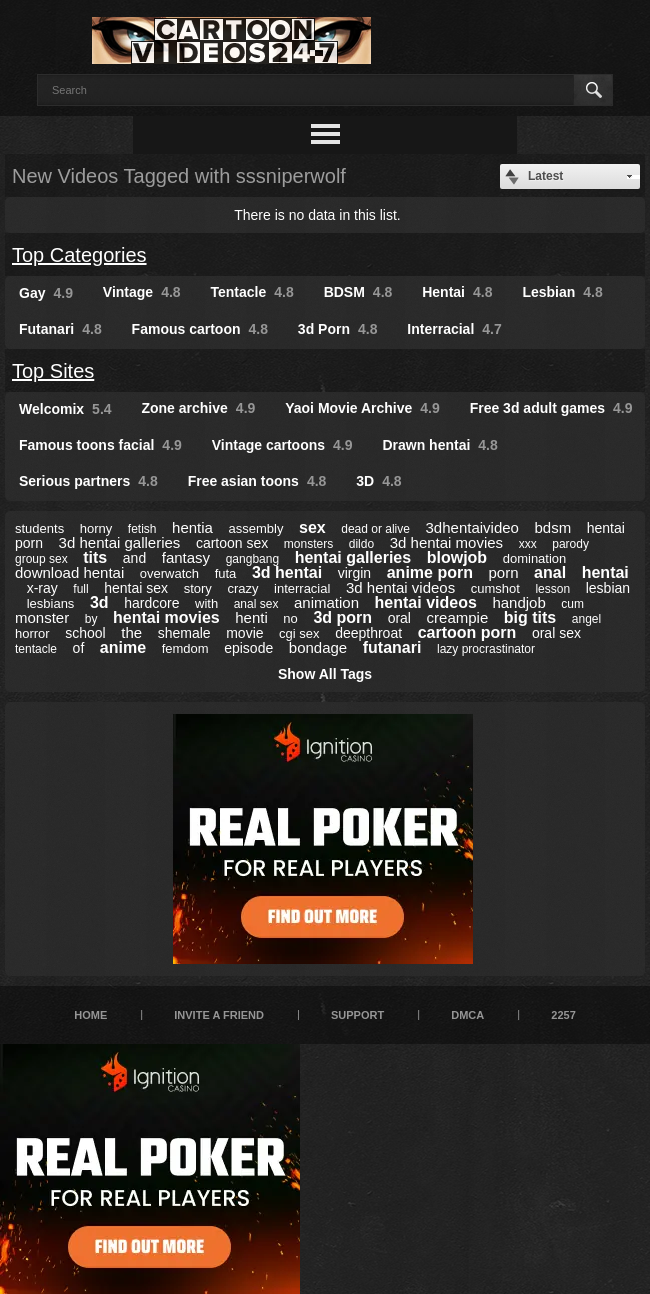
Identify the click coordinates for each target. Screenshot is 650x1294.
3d (99, 602)
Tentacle (252, 292)
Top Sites (53, 371)
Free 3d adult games (551, 408)
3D (378, 481)
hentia (192, 527)
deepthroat (368, 633)
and (134, 558)
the (131, 632)
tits (95, 557)
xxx (528, 544)
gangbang (252, 559)
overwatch (169, 573)
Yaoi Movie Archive (362, 408)
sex (312, 527)
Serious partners (88, 481)
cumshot (495, 588)
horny (96, 528)
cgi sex (299, 633)
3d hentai (287, 572)
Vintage (142, 292)
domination (535, 558)
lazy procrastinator (486, 649)
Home (90, 1015)
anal (550, 572)
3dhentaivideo (472, 527)
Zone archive (198, 408)
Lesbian (562, 292)
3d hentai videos (400, 587)
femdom (185, 648)
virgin (354, 573)
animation (326, 602)
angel (586, 619)
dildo (361, 544)
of (79, 648)
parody (570, 544)
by (91, 619)
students (39, 528)
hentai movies (166, 617)
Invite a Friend (219, 1015)
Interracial (454, 329)
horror (32, 633)
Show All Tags (325, 674)
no (290, 618)
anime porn (430, 572)
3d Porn (338, 329)
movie (244, 633)
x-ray (42, 588)
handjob (518, 602)
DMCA (467, 1015)
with (206, 603)
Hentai (457, 292)
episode (248, 648)
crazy (242, 588)
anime (123, 647)
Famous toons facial (100, 445)
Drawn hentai (439, 445)
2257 (563, 1015)
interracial (302, 588)
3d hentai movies (446, 542)
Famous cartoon (200, 329)
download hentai (69, 572)
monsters (308, 544)
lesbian (608, 588)
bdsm (553, 527)
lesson (552, 589)
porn (504, 572)
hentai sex (136, 588)
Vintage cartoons (282, 445)
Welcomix (65, 409)
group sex (41, 559)
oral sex (556, 633)
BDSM (358, 292)
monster (42, 617)
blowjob (457, 557)
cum (572, 604)
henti (251, 617)
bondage (318, 647)
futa (226, 573)
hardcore (151, 603)
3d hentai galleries (120, 542)
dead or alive (375, 529)
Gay (46, 293)
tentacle (36, 649)
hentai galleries (353, 557)
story (198, 588)
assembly (256, 528)
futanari (392, 647)
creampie (458, 617)
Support (357, 1015)
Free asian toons (257, 481)
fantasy (186, 557)
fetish (142, 529)
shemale (184, 633)
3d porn (342, 617)
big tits (530, 617)
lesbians (51, 603)
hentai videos (426, 602)
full (80, 589)
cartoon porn (467, 632)
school (85, 633)
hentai (605, 572)
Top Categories (79, 255)
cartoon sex (232, 543)
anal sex (256, 604)
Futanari (60, 329)
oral (399, 618)
